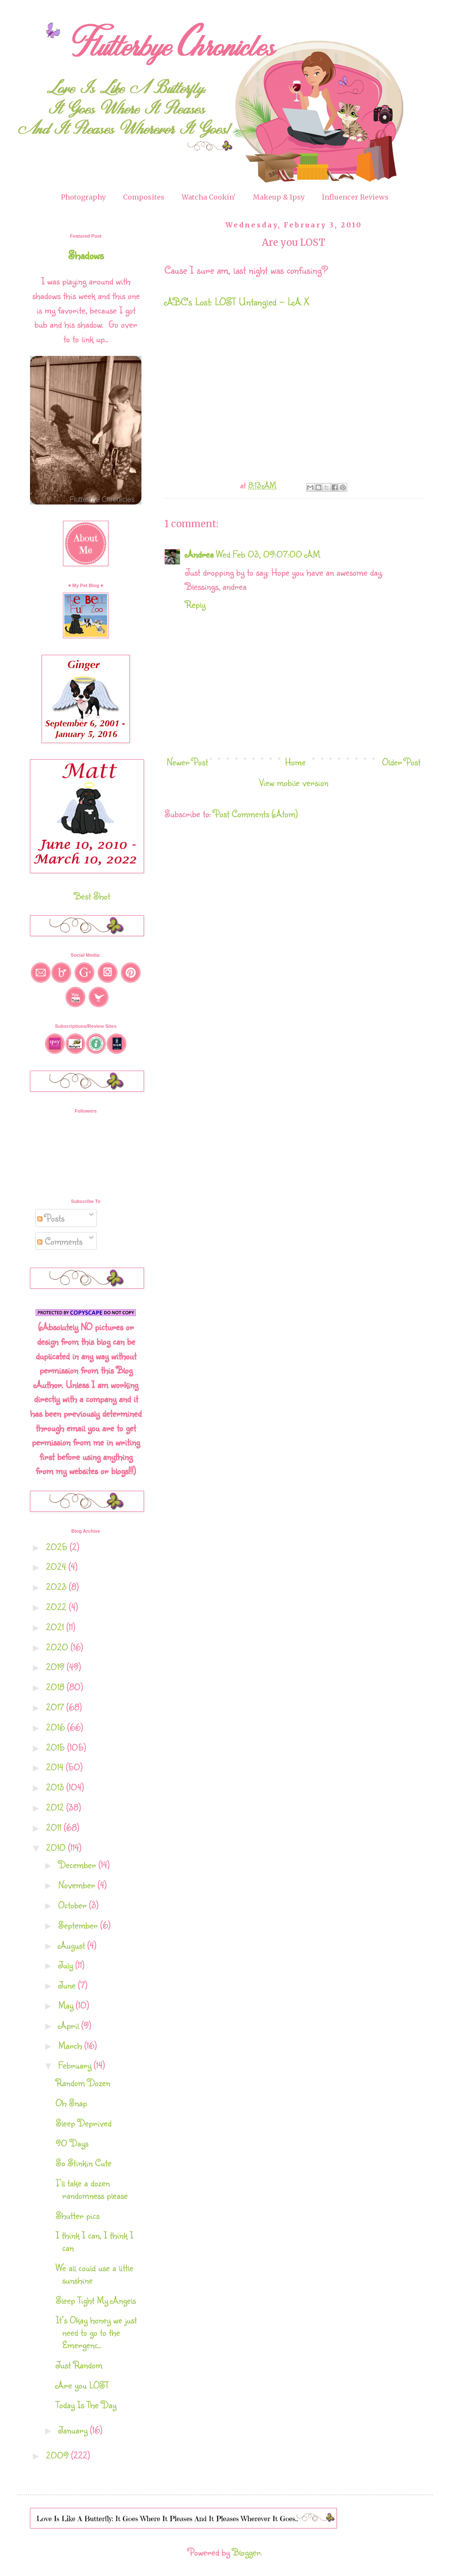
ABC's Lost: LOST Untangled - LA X (237, 301)
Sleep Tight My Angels (96, 2300)
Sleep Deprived (83, 2122)
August (72, 1945)
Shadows (86, 255)
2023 (57, 1586)
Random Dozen (83, 2082)
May (67, 2005)
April (69, 2025)
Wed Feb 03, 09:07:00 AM (268, 554)
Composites (144, 197)
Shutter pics (77, 2215)
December (78, 1864)
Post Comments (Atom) (255, 813)
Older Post (401, 761)
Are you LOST (82, 2384)
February (76, 2065)
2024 (57, 1566)
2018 (56, 1686)
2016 (56, 1727)
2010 (57, 1847)
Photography (83, 197)
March (71, 2045)
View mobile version (293, 782)
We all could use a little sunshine (94, 2273)
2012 (56, 1807)
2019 (56, 1666)
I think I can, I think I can (94, 2241)
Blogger (246, 2551)
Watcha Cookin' (209, 197)
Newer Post (187, 761)
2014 (56, 1766)
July (66, 1964)
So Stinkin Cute (83, 2162)
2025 (58, 1546)
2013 (56, 1787)
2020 (58, 1647)
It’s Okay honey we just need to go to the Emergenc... (96, 2332)
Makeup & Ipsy (279, 197)
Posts (50, 1217)
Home (295, 761)
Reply (195, 604)
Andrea (199, 554)
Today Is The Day (86, 2404)
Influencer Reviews (355, 197)
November (78, 1884)
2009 (58, 2455)
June (68, 1984)
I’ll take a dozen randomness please (92, 2189)
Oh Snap (71, 2102)
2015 (56, 1747)
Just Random (79, 2364)
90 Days (72, 2142)
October (73, 1904)
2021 (56, 1626)
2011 (55, 1827)
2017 (56, 1706)
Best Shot (92, 895)
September (79, 1924)
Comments (59, 1241)
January (74, 2429)
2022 (57, 1606)
